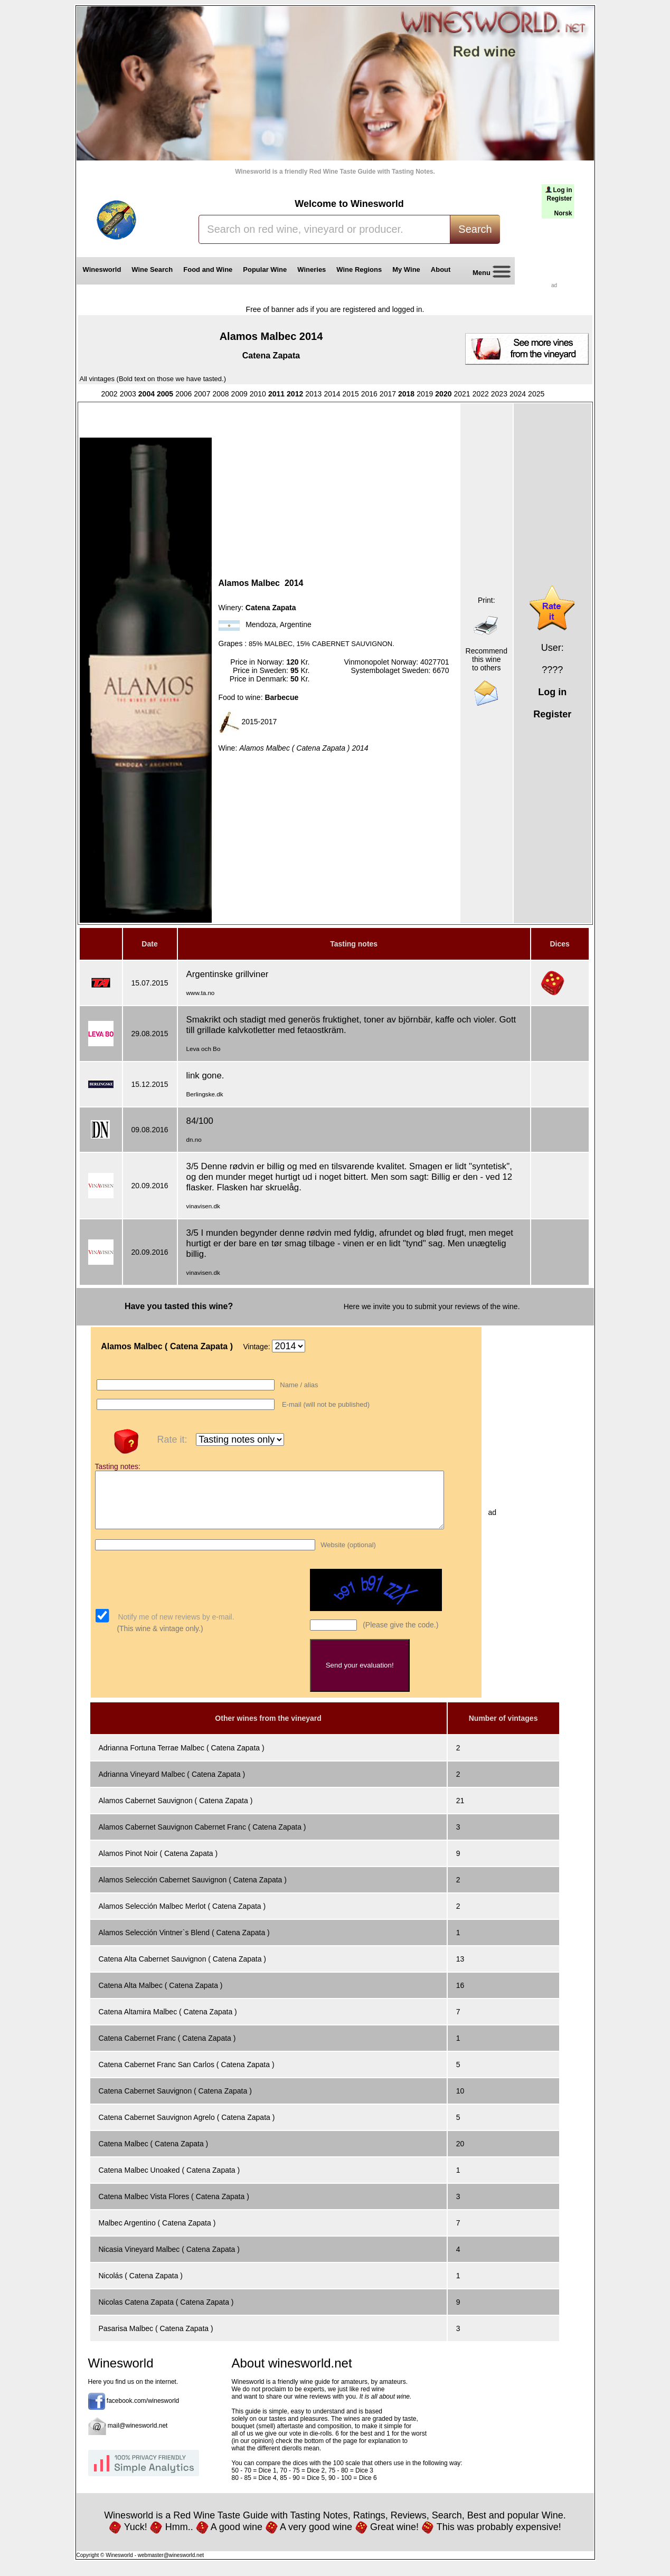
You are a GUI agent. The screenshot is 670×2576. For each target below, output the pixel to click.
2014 (332, 394)
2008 (220, 394)
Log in (562, 190)
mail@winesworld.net (138, 2436)
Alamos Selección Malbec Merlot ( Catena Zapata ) (182, 1917)
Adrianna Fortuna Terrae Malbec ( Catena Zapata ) (182, 1759)
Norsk (563, 213)
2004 (146, 394)
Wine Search (152, 269)
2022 (481, 394)
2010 (258, 394)
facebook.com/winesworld (143, 2412)
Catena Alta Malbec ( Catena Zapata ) (161, 1996)
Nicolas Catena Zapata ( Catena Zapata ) (166, 2313)
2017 (388, 394)
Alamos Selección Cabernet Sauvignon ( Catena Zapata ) (193, 1891)
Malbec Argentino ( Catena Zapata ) (157, 2234)
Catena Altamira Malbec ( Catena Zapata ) (168, 2023)
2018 (406, 394)
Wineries (311, 269)
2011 (276, 394)
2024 (517, 394)
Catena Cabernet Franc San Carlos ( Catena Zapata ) (187, 2075)
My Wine (406, 269)
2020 (443, 394)
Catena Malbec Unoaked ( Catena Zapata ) (169, 2181)
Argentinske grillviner (227, 974)
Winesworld (102, 269)
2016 (369, 394)
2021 (462, 394)
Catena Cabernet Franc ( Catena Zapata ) (167, 2049)
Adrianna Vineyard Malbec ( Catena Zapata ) (172, 1785)
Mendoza (261, 625)
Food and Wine (207, 269)
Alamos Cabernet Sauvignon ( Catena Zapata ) (176, 1811)
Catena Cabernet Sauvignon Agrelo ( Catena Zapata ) (187, 2128)
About (443, 269)
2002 (109, 394)
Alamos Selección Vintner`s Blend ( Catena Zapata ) (184, 1943)
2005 (165, 394)
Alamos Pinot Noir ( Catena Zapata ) (158, 1864)
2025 (536, 394)
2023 (499, 394)
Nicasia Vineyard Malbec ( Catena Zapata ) (169, 2260)
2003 (128, 394)
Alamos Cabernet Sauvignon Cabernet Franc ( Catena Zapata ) (202, 1838)
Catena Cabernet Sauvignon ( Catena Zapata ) (175, 2102)
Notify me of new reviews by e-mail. (175, 1628)
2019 (425, 394)
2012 (295, 394)
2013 (313, 394)
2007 (202, 394)
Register (559, 198)
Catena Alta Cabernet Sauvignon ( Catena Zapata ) (183, 1970)
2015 (351, 394)
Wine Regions (359, 269)
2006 (183, 394)
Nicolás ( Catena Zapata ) (141, 2287)
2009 (239, 394)
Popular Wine (265, 269)
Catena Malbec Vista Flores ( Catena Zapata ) (174, 2207)
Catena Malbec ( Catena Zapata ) (154, 2155)
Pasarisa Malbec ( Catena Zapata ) (156, 2339)
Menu (488, 273)
